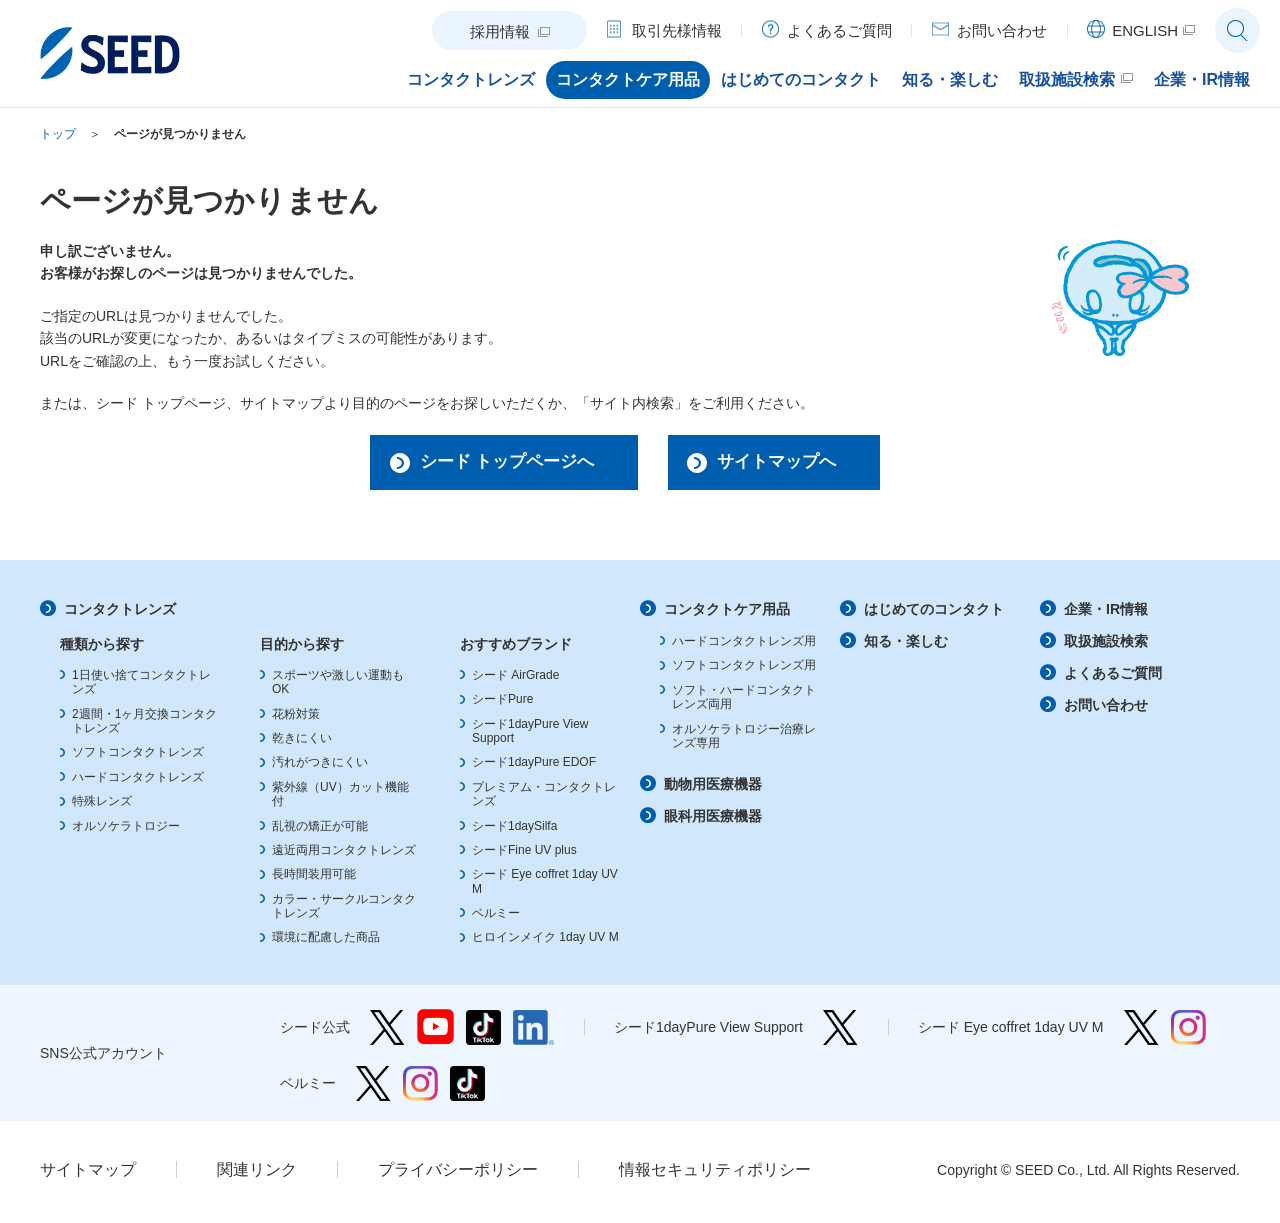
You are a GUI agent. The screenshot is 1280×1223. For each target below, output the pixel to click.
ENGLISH (1145, 30)
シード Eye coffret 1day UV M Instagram (1188, 1031)
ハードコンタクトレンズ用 (744, 646)
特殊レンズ (102, 806)
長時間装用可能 (314, 879)
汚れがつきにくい (320, 767)
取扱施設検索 (1106, 646)
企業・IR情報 (1106, 614)
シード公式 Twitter (387, 1031)
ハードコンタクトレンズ (138, 781)
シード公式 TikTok (483, 1031)
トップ (58, 134)
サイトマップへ (783, 464)
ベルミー (496, 918)
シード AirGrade (515, 679)
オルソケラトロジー (126, 830)
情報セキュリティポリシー (715, 1173)
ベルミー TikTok (467, 1087)
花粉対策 (296, 718)
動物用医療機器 (713, 789)
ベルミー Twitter (373, 1087)
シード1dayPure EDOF (534, 767)
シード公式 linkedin (533, 1031)
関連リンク (257, 1173)
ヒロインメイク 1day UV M (545, 942)
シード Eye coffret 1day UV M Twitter (1141, 1031)
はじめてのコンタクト (934, 614)
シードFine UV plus (524, 854)
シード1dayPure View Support (840, 1031)
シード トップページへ (496, 464)
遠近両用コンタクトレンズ (344, 854)
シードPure (502, 704)
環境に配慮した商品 (326, 942)
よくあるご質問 (1113, 677)
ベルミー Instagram (420, 1087)
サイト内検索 (1237, 30)
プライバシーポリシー (458, 1173)
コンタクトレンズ (120, 614)
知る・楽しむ (906, 646)
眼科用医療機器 (713, 821)
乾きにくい (302, 743)
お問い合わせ (1106, 709)
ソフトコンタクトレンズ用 (744, 670)
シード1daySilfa (514, 830)
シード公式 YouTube (435, 1031)
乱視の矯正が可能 (320, 830)
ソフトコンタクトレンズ (138, 757)
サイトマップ (88, 1173)
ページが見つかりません (180, 134)
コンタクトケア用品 (727, 614)
